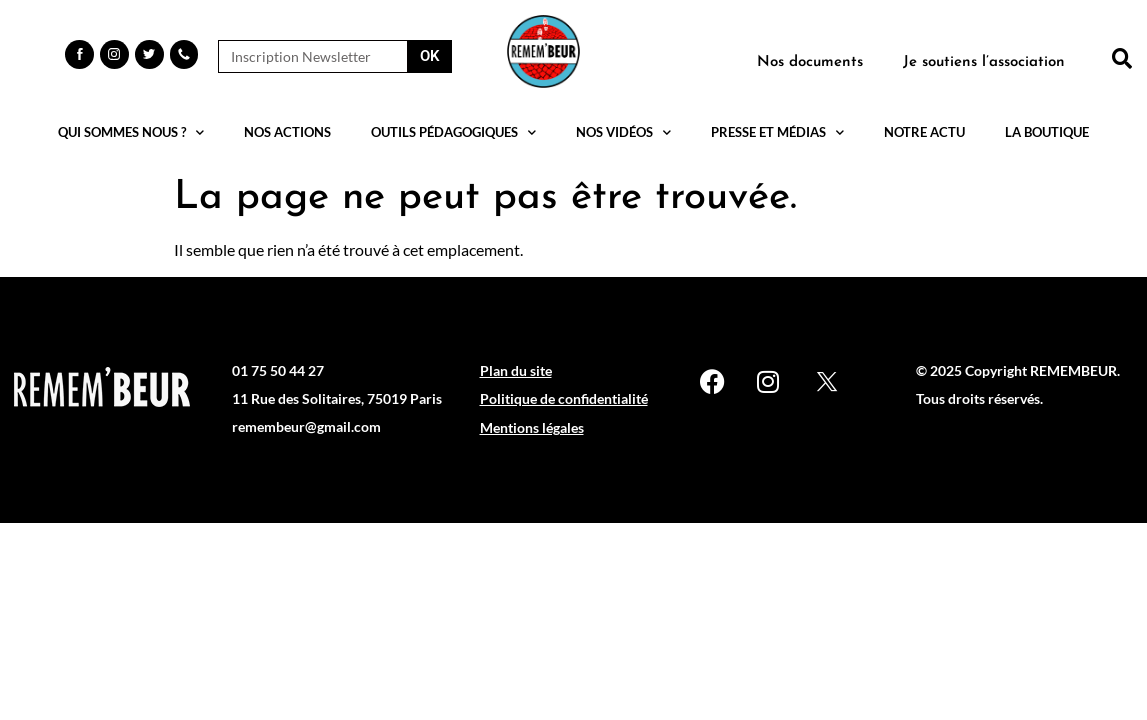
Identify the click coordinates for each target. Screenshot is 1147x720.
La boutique (1047, 132)
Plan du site (516, 370)
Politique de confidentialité (564, 398)
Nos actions (287, 132)
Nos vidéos (623, 132)
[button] (1122, 59)
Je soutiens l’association (984, 62)
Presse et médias (777, 132)
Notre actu (924, 132)
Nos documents (810, 62)
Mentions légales (532, 427)
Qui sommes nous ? (131, 132)
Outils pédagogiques (453, 132)
